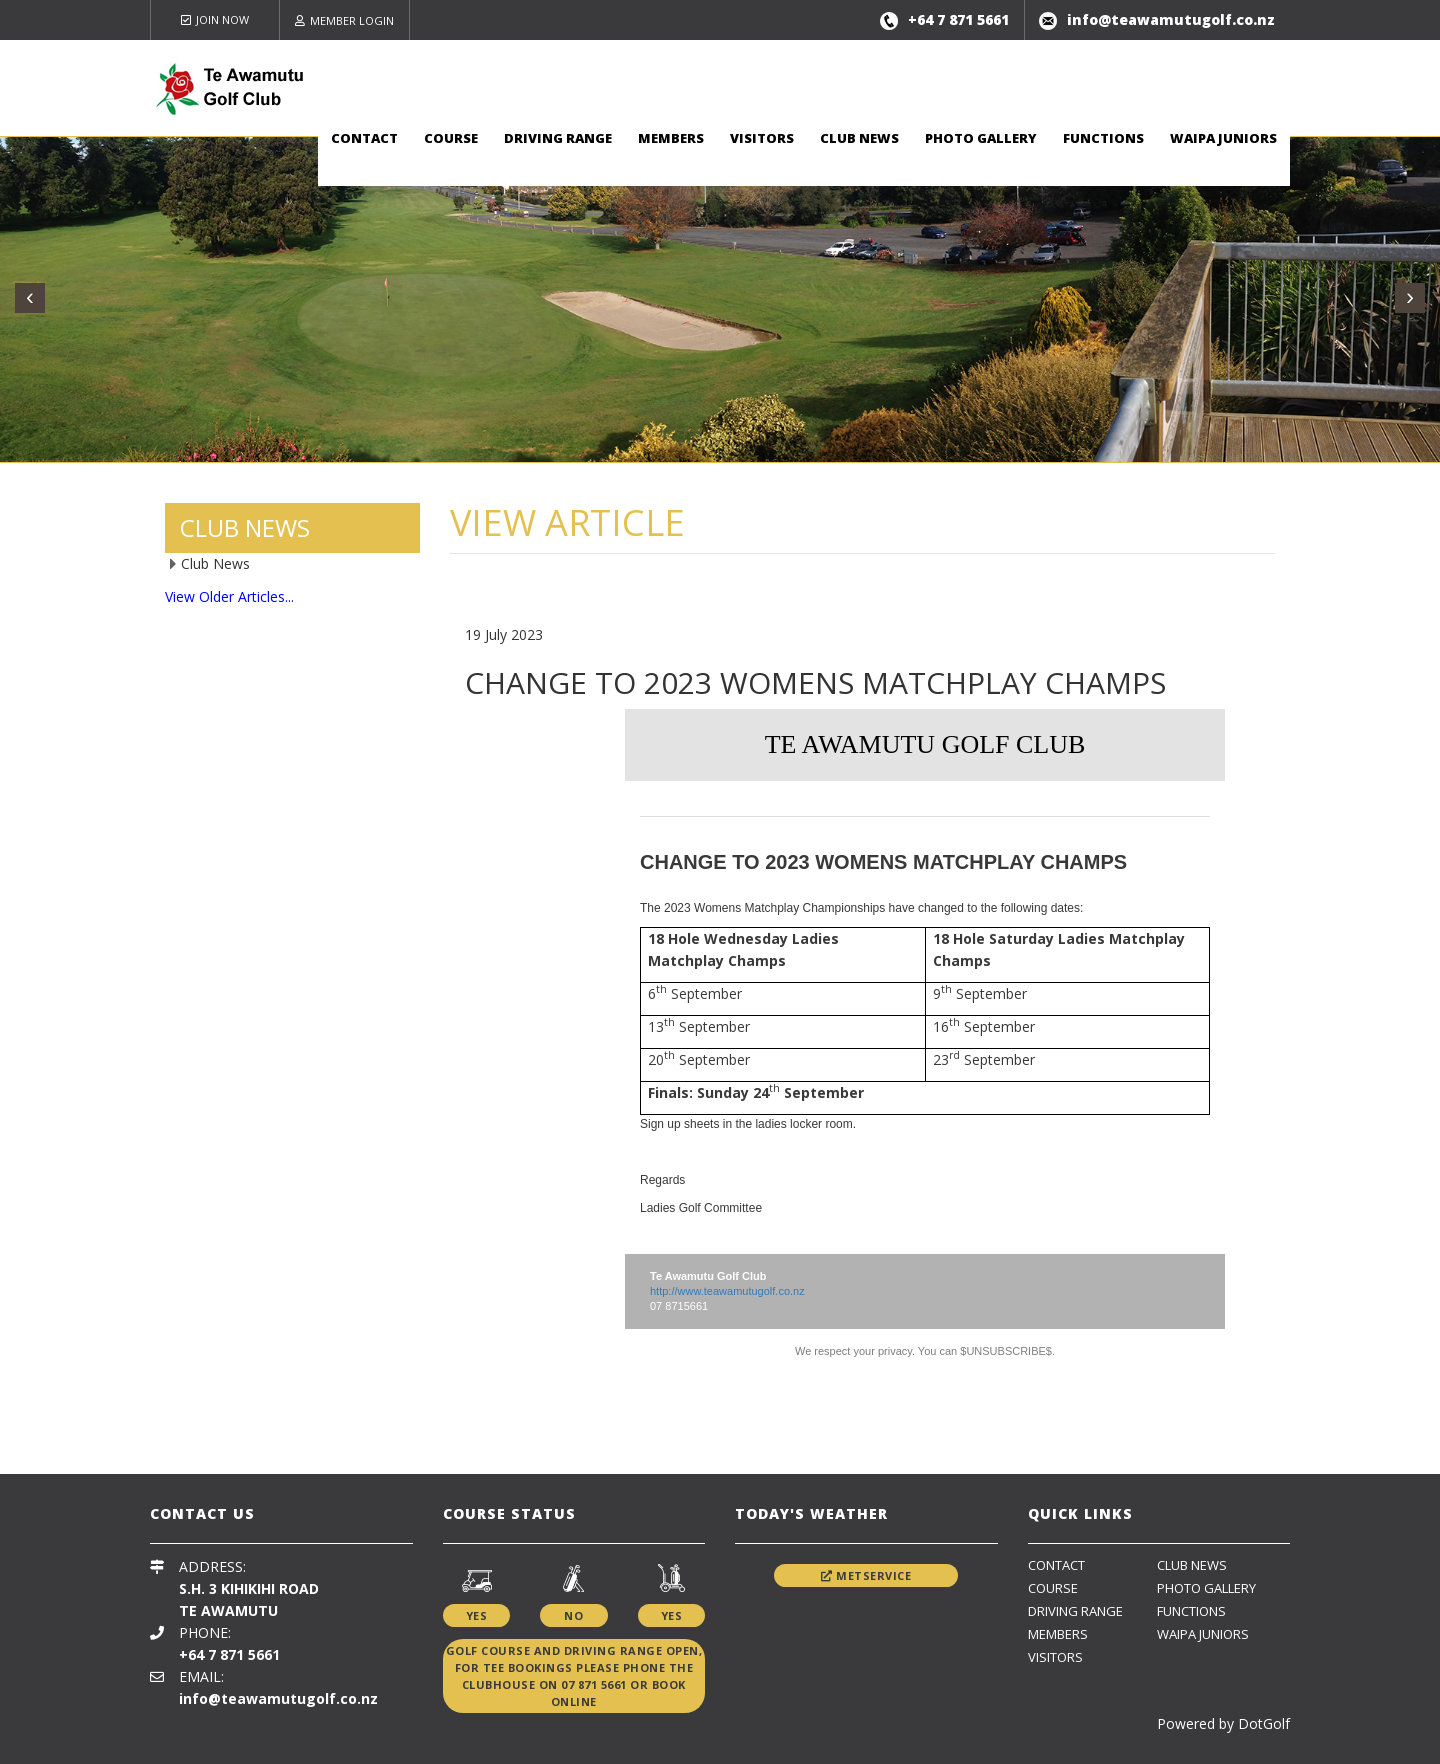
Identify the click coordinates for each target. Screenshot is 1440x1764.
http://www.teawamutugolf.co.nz (727, 1291)
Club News (859, 138)
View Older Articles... (229, 596)
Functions (1103, 138)
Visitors (762, 138)
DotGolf (1264, 1723)
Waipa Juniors (1223, 138)
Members (671, 138)
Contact (364, 138)
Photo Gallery (981, 138)
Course (451, 138)
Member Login (344, 20)
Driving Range (558, 138)
